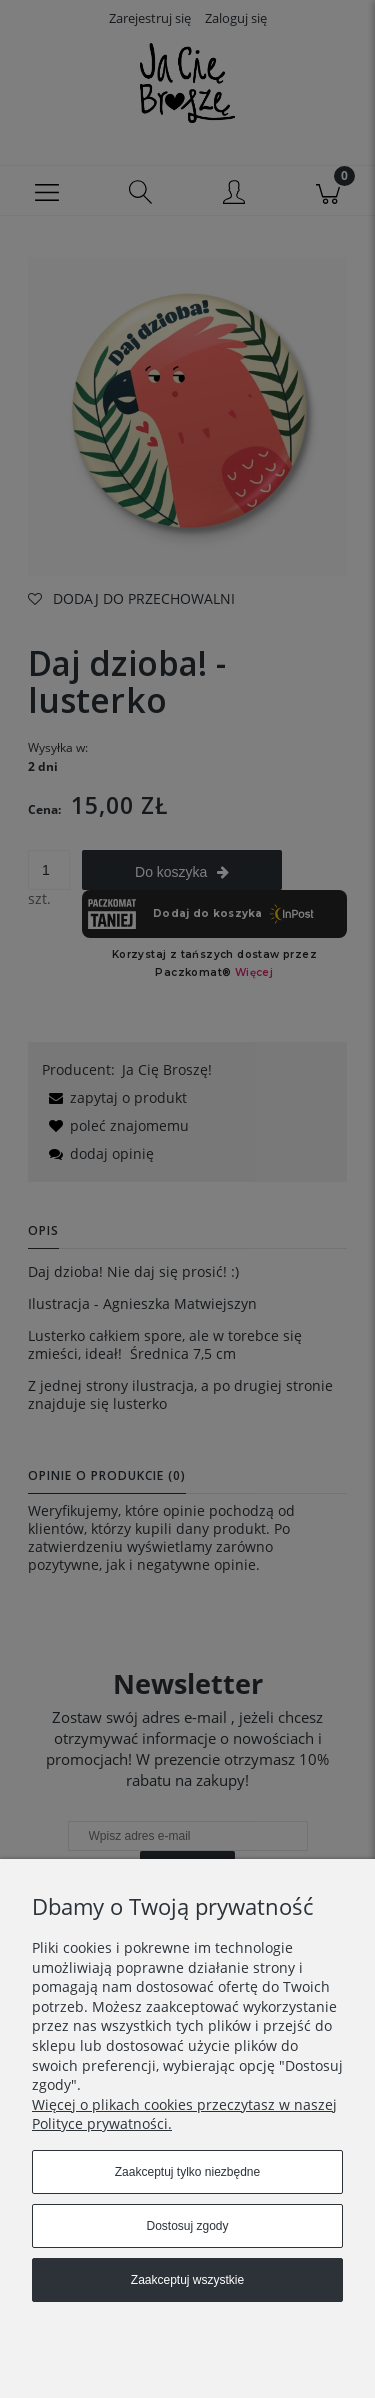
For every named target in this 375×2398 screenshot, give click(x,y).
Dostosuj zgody (187, 2226)
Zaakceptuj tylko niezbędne (187, 2172)
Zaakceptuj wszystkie (187, 2280)
